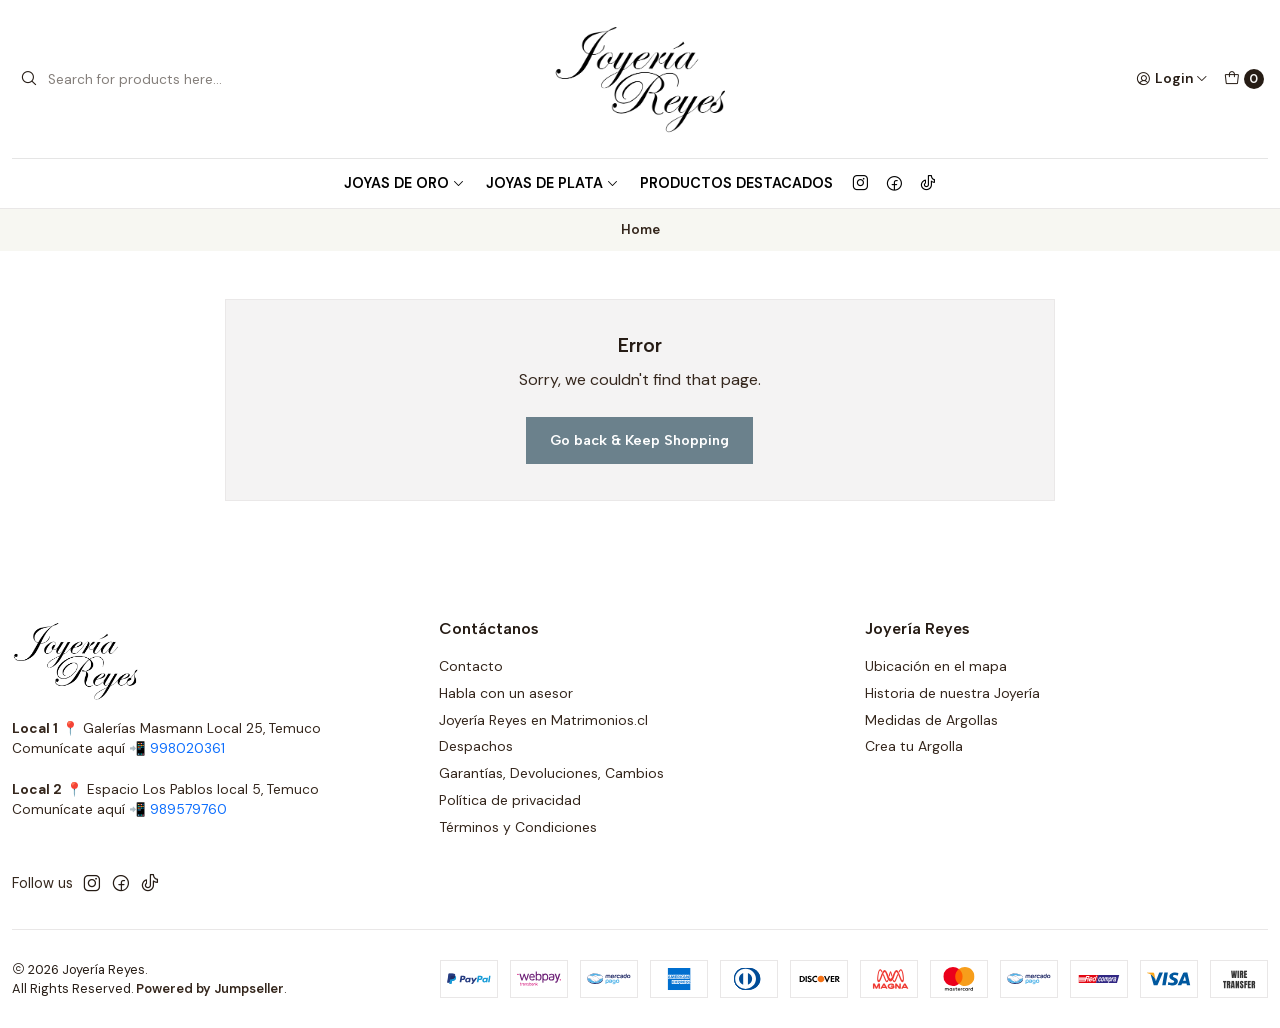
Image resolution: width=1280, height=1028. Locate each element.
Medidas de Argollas (931, 720)
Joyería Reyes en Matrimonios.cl (543, 720)
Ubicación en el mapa (936, 666)
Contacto (471, 666)
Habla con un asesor (506, 693)
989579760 (188, 809)
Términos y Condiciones (518, 827)
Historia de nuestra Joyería (952, 693)
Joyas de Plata (552, 183)
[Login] (1172, 79)
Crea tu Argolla (914, 746)
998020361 (187, 748)
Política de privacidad (510, 800)
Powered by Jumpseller (210, 988)
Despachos (476, 746)
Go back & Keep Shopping (639, 440)
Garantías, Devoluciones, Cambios (551, 773)
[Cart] (1244, 79)
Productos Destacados (736, 183)
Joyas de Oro (404, 183)
